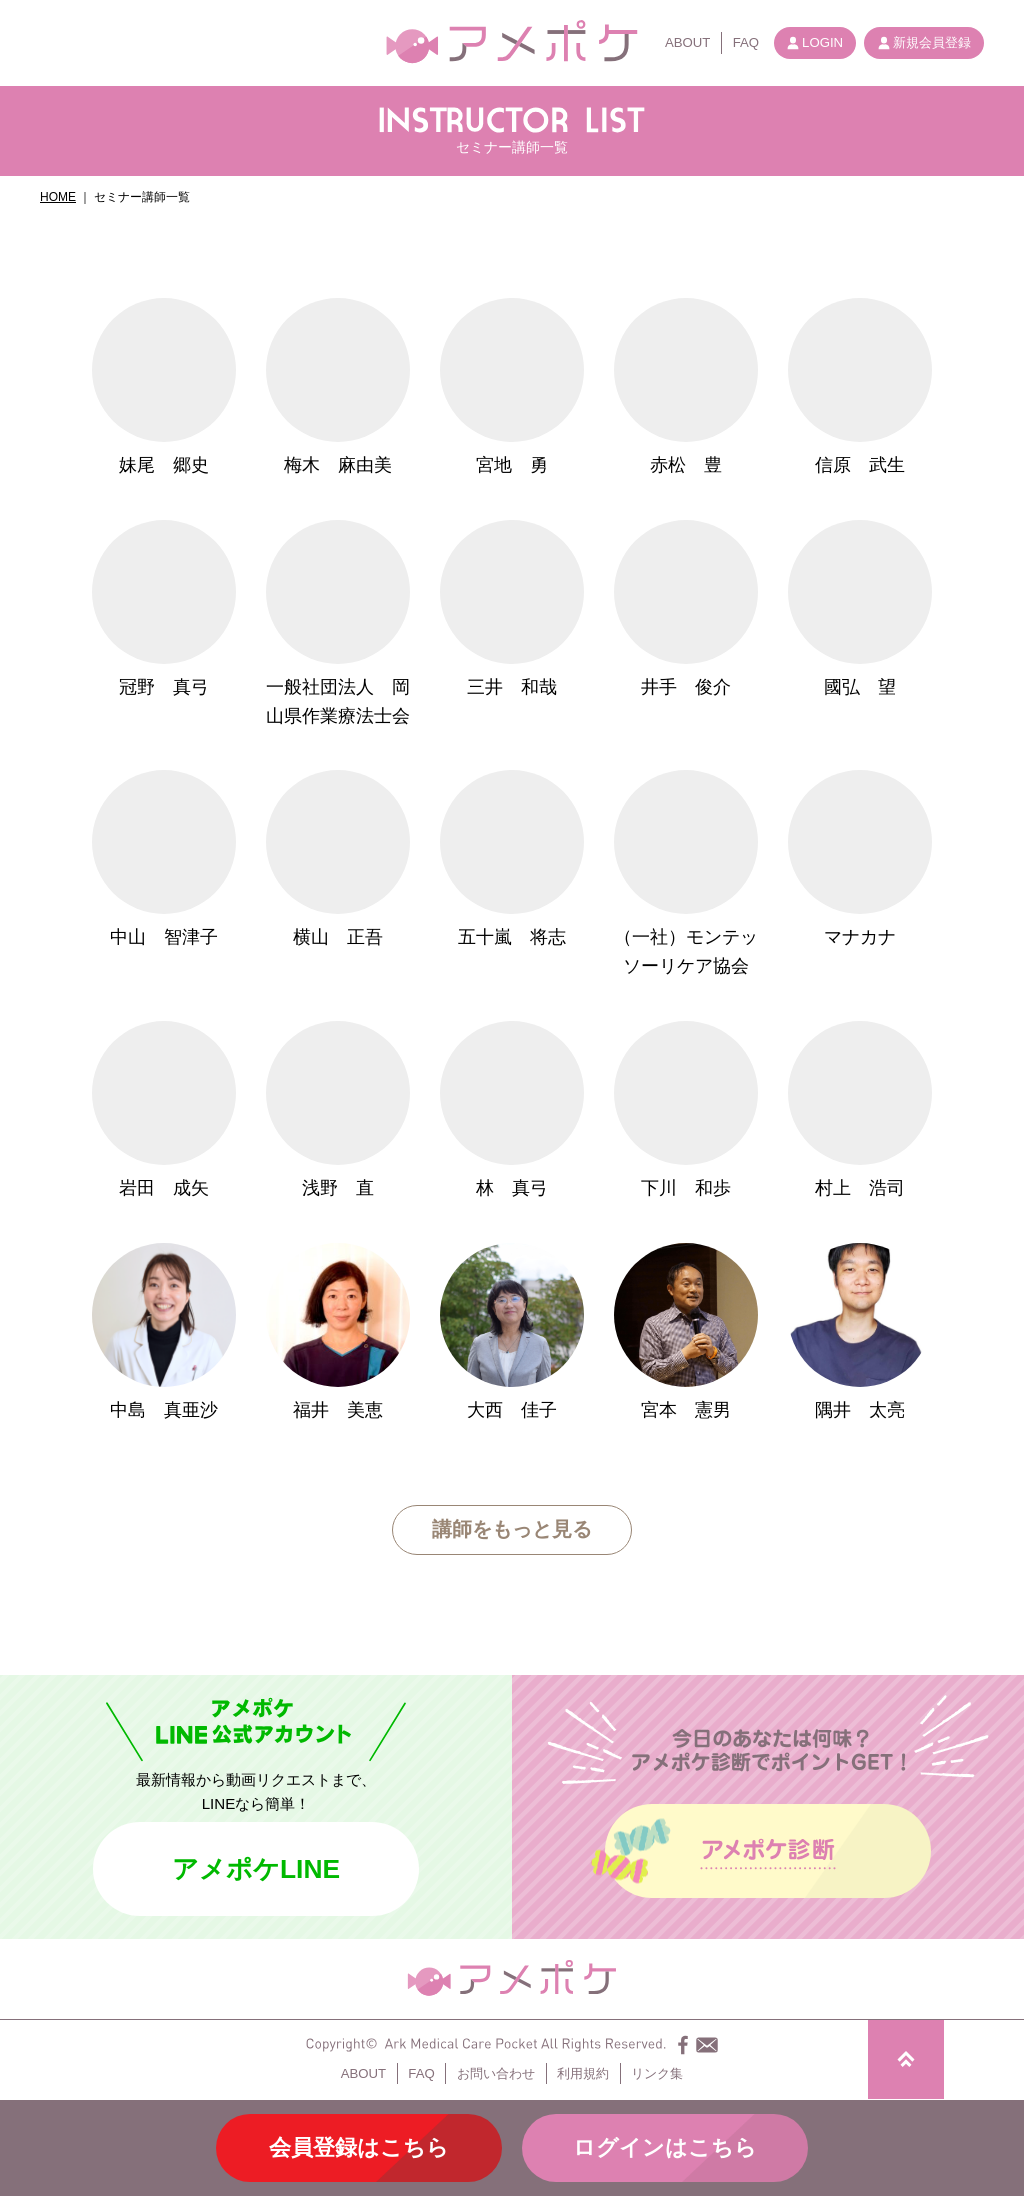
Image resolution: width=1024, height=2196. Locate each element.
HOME (58, 197)
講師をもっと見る (512, 1529)
